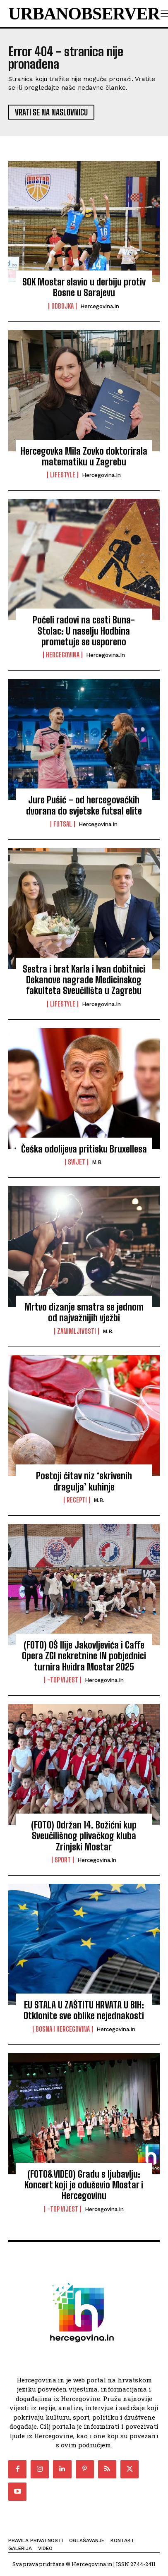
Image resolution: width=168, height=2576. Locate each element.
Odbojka (62, 306)
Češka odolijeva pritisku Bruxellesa (84, 1149)
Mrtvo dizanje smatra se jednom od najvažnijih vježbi (84, 1312)
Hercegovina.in (99, 306)
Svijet (76, 1162)
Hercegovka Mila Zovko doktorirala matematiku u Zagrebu (84, 456)
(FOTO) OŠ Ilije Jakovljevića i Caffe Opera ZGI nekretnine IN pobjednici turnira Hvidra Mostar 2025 (84, 1656)
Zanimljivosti (76, 1331)
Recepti (77, 1500)
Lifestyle (62, 475)
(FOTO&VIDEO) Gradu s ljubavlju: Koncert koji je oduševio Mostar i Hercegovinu (83, 2185)
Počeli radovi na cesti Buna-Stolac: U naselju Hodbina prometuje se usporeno (84, 630)
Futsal (62, 824)
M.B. (97, 1162)
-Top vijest (62, 1680)
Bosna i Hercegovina (63, 2029)
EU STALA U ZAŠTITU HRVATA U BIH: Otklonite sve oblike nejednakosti (84, 2010)
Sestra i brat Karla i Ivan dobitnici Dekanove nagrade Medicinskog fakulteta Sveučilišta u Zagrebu (84, 980)
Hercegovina (62, 655)
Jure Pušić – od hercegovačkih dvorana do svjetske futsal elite (84, 805)
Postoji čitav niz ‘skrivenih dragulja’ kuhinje (84, 1481)
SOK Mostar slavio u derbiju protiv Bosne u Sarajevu (84, 287)
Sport (63, 1860)
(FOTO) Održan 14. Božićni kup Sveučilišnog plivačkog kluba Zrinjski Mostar (84, 1835)
